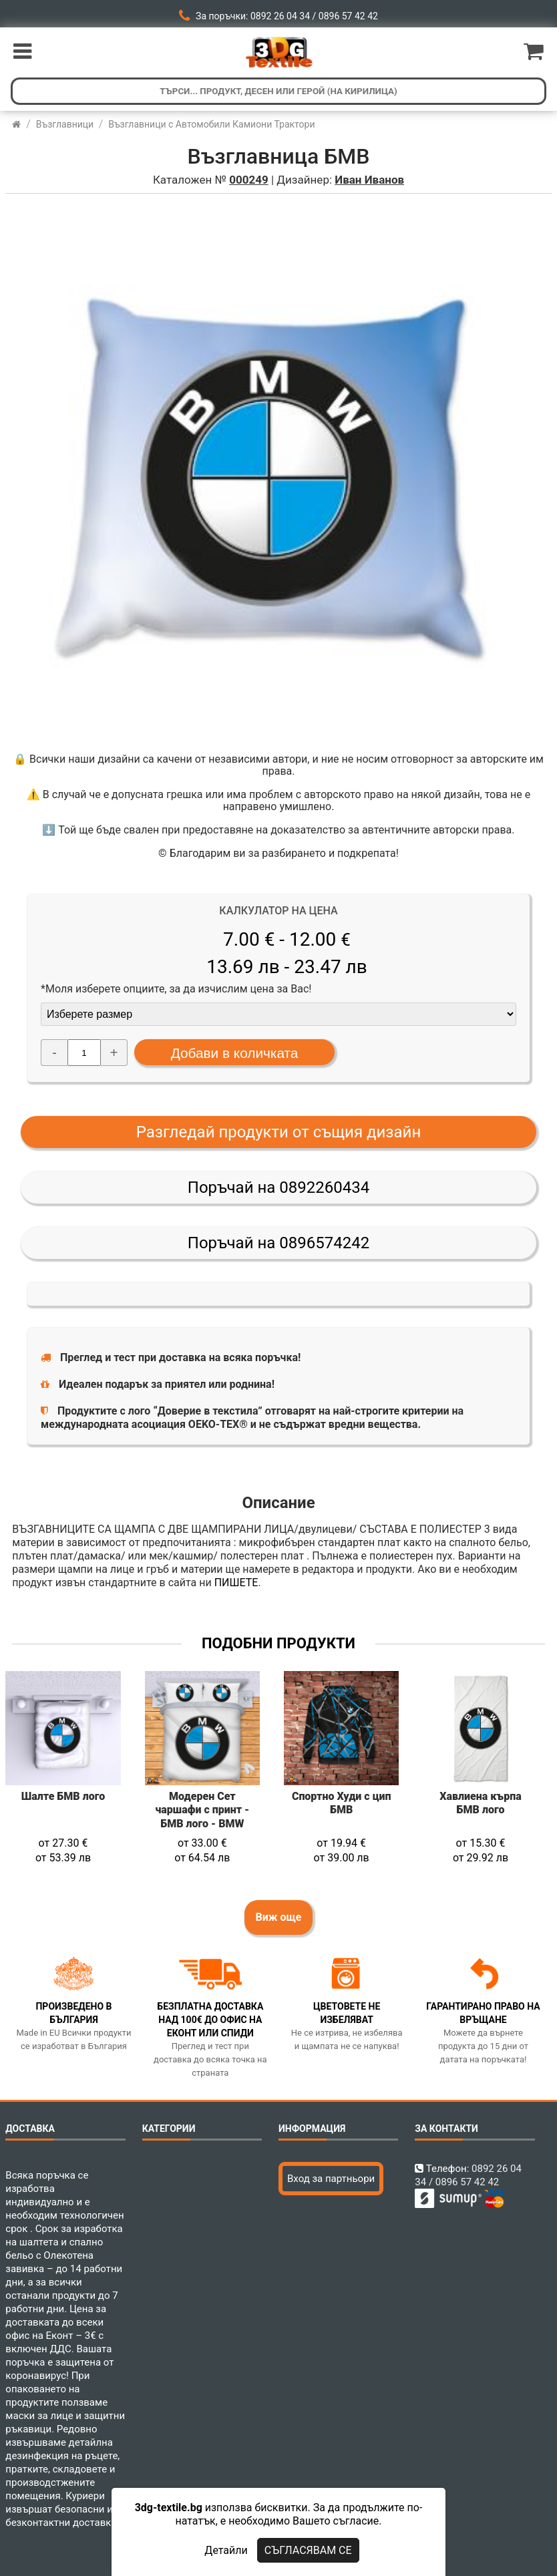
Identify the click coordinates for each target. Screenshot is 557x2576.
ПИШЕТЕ (236, 1582)
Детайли (225, 2550)
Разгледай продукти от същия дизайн (278, 1132)
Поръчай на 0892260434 (278, 1187)
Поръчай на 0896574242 (278, 1243)
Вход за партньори (331, 2179)
